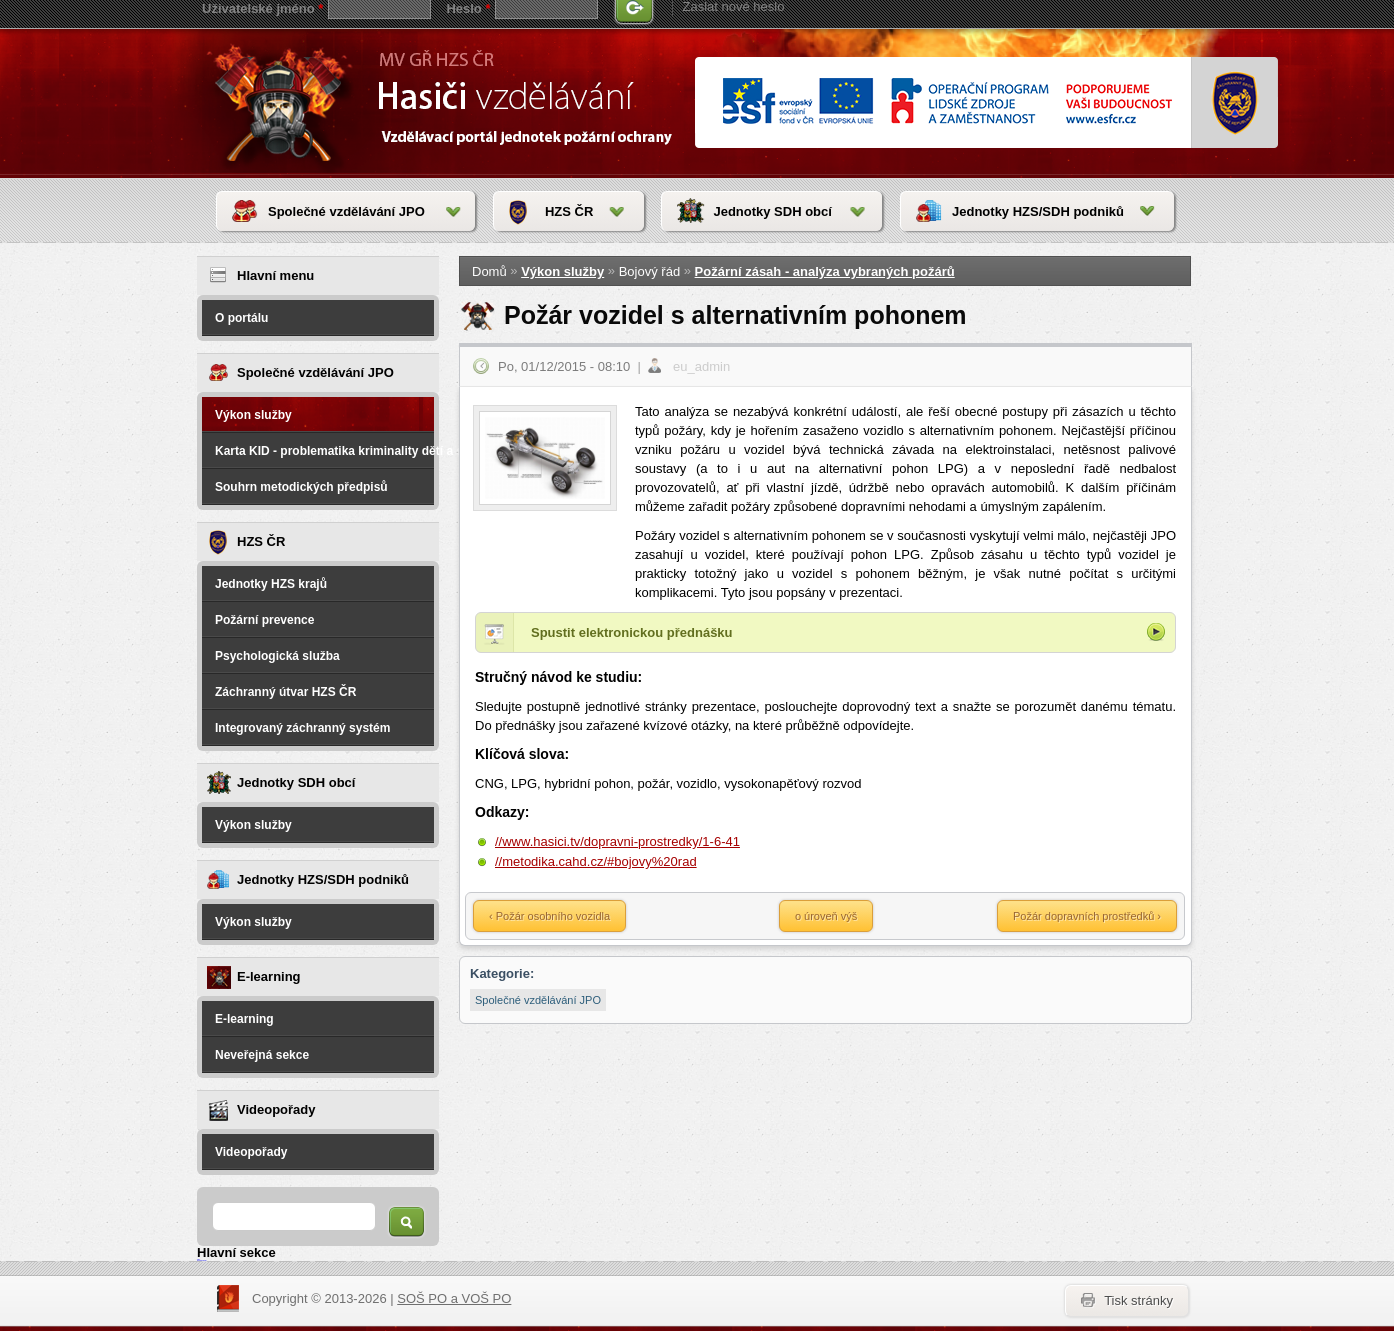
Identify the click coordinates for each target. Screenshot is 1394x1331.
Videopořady (251, 1152)
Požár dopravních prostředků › (1087, 916)
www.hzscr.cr (1235, 103)
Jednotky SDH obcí (772, 211)
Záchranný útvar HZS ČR (285, 692)
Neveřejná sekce (262, 1055)
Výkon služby (253, 415)
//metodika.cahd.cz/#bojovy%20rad (596, 861)
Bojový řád (649, 271)
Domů (489, 271)
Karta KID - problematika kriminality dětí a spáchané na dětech (324, 451)
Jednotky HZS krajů (271, 584)
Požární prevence (264, 620)
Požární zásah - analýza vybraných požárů (825, 271)
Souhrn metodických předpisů (301, 487)
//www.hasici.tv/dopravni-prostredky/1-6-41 (617, 841)
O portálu (241, 318)
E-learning (244, 1019)
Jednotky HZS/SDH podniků (1038, 211)
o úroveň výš (826, 916)
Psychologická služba (277, 656)
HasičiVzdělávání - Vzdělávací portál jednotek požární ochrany (283, 102)
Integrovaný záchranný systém (302, 728)
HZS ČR (569, 211)
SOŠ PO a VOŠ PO (454, 1298)
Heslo (468, 8)
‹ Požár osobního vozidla (549, 916)
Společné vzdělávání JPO (346, 211)
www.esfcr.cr (946, 102)
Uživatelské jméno (262, 8)
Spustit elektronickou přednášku (632, 632)
